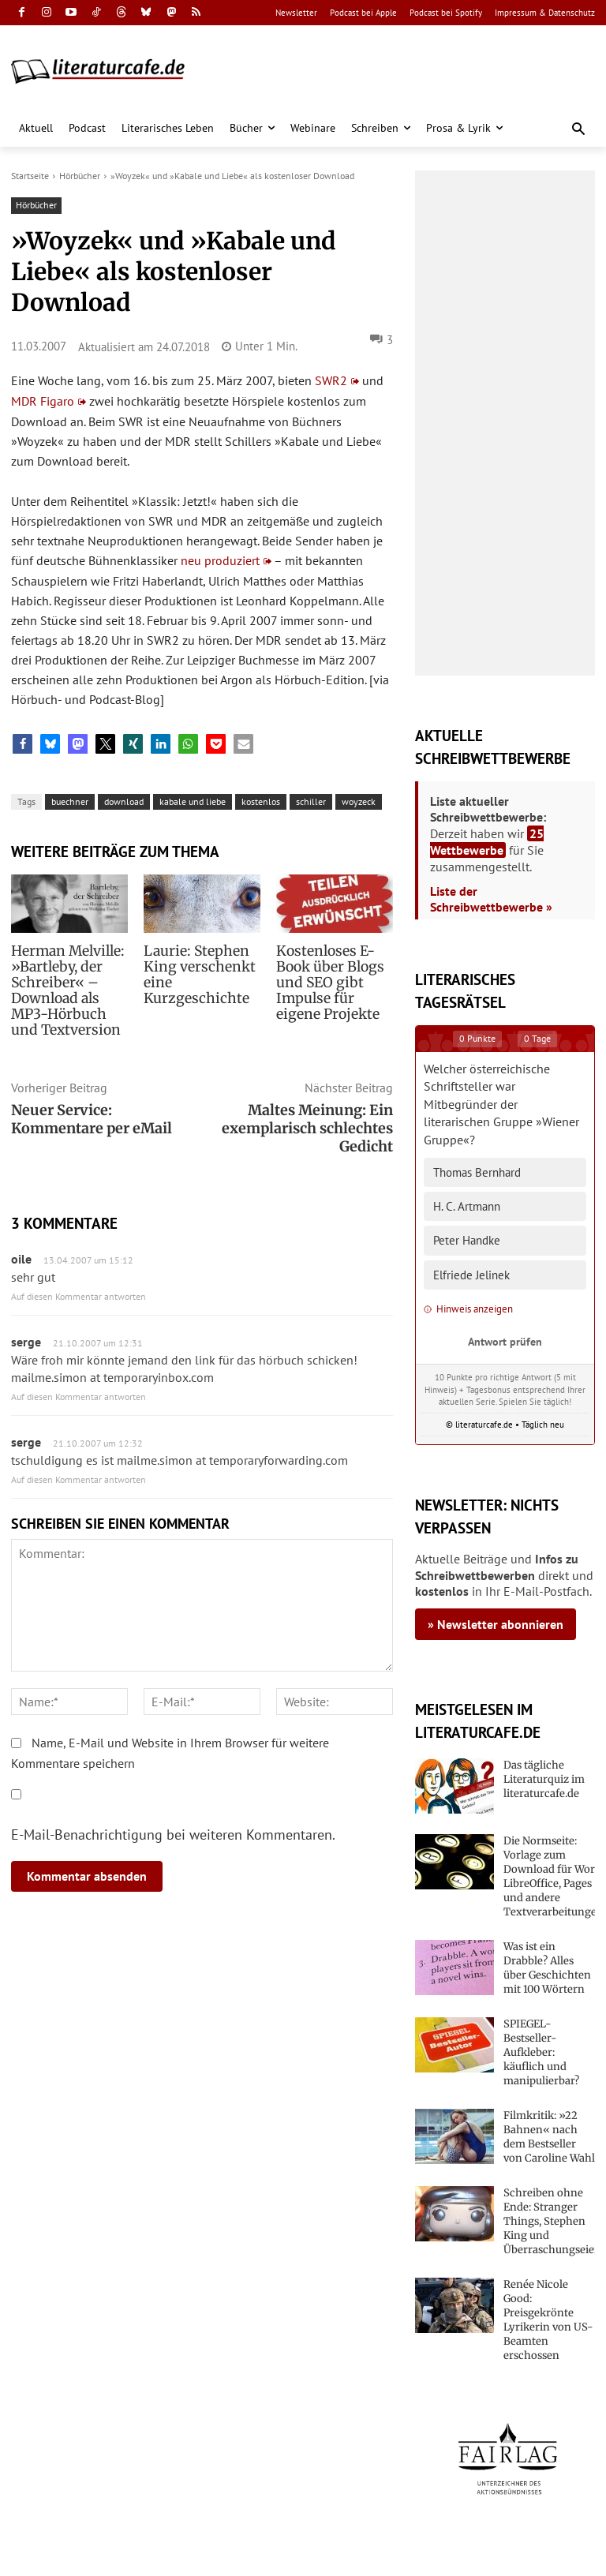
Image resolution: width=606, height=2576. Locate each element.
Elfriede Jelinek (471, 1274)
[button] (579, 130)
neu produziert (220, 560)
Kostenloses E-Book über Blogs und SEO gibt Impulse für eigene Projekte (333, 982)
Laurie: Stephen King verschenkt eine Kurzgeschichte (194, 974)
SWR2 (331, 380)
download (124, 801)
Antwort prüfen (505, 1341)
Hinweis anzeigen (468, 1309)
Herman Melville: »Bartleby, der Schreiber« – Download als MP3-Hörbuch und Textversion (68, 990)
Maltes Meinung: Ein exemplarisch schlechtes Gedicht (307, 1128)
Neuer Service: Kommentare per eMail (91, 1119)
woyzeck (359, 801)
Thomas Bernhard (477, 1172)
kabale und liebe (192, 801)
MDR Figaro (42, 401)
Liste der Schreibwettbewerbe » (491, 899)
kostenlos (260, 801)
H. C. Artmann (466, 1206)
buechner (69, 801)
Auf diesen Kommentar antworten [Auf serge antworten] (78, 1396)
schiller (311, 801)
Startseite (30, 176)
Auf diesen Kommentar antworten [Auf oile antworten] (78, 1296)
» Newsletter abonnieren (495, 1624)
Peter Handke (466, 1240)
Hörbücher (79, 176)
